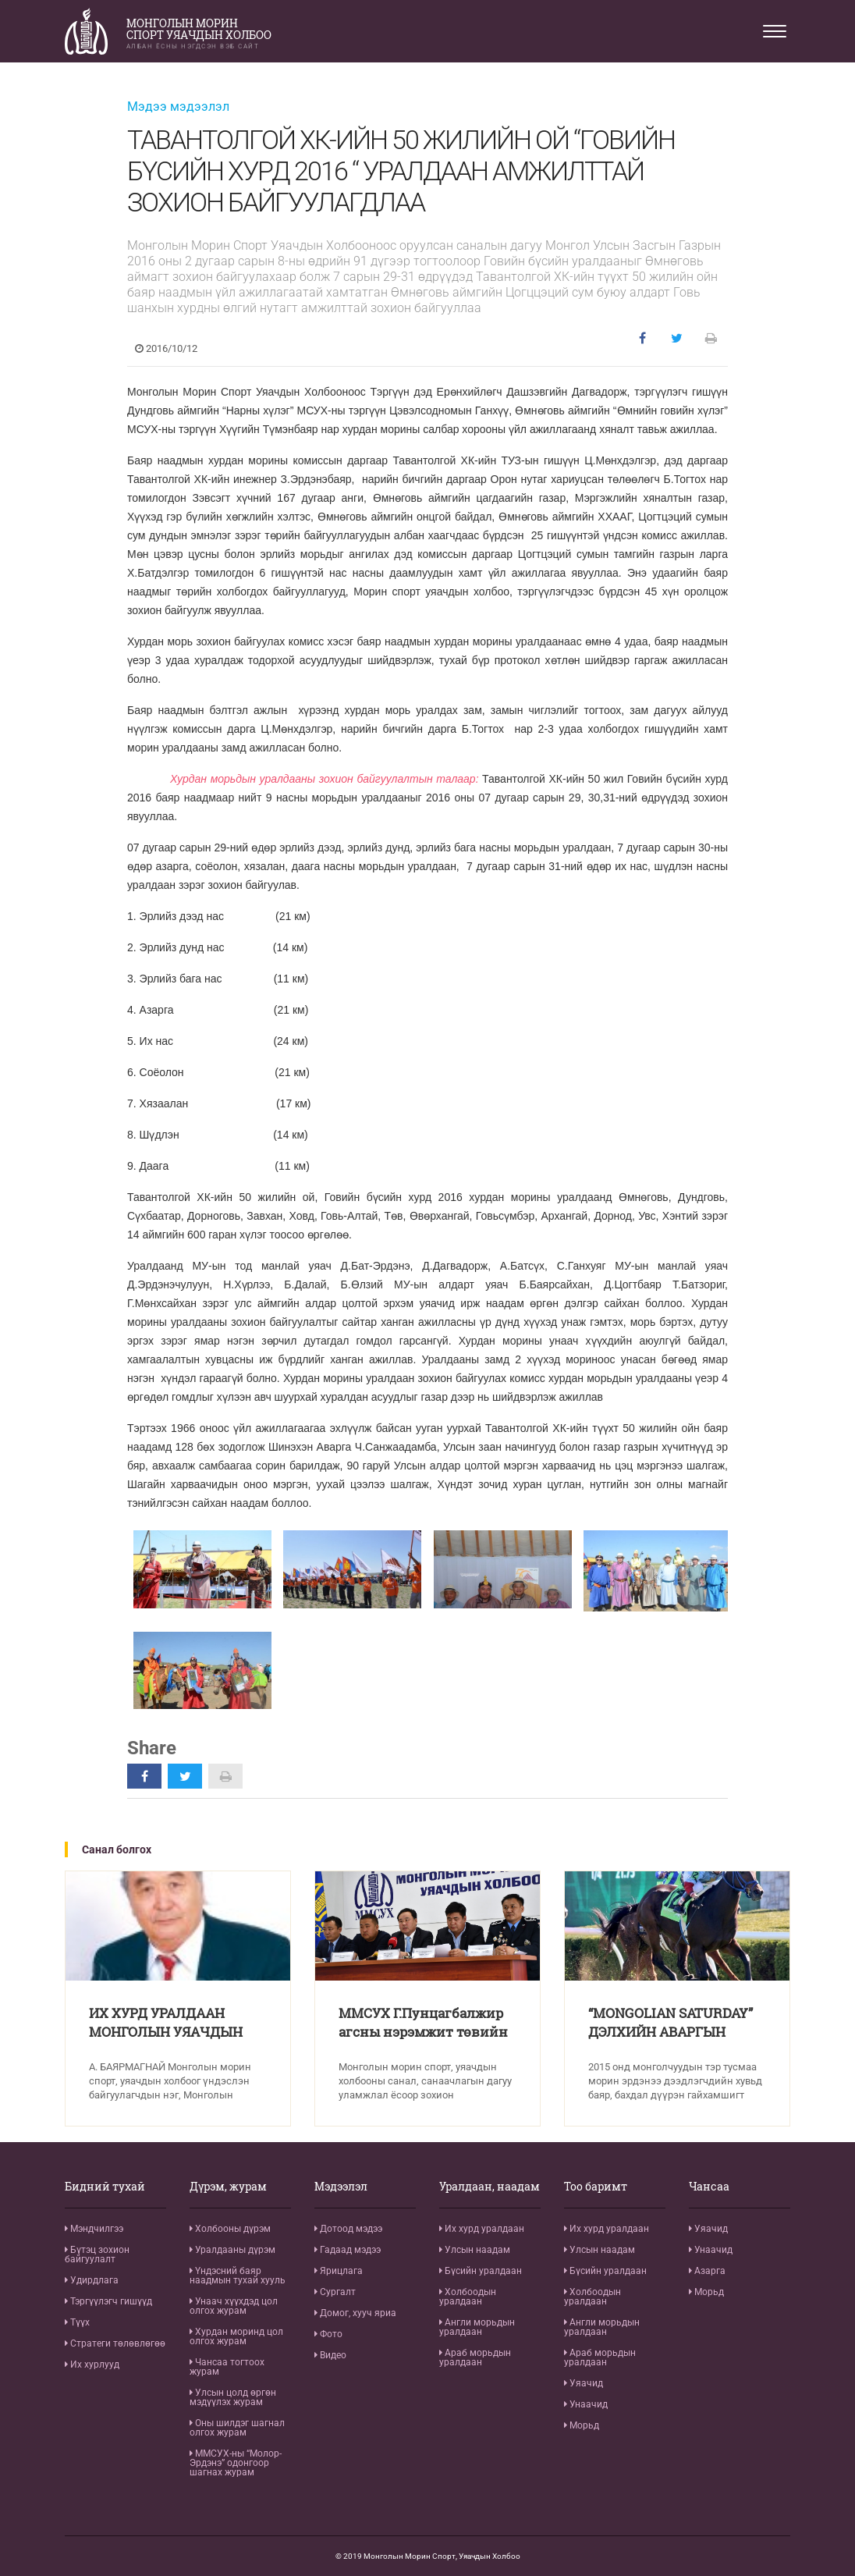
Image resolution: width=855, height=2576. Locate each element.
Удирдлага (92, 2280)
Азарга (707, 2271)
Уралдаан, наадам (489, 2186)
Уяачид (583, 2383)
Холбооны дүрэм (230, 2228)
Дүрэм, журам (228, 2186)
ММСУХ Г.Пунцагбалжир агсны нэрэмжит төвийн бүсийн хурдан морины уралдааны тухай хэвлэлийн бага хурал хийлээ (426, 2025)
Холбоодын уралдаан (467, 2296)
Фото (328, 2334)
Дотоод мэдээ (348, 2228)
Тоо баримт (595, 2186)
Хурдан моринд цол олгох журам (236, 2336)
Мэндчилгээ (94, 2228)
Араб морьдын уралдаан (475, 2357)
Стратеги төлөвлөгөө (115, 2343)
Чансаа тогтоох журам (227, 2366)
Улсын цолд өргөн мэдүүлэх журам (233, 2397)
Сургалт (335, 2292)
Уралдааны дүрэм (232, 2249)
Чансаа (709, 2186)
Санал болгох (116, 1849)
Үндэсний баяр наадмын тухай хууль (238, 2275)
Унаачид (586, 2404)
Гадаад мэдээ (347, 2249)
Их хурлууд (92, 2364)
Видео (330, 2355)
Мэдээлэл (340, 2186)
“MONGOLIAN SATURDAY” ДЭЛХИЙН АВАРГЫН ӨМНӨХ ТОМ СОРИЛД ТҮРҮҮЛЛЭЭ (675, 2025)
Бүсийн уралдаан (480, 2271)
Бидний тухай (105, 2186)
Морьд (581, 2425)
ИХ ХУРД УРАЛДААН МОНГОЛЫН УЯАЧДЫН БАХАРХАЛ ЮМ (171, 2025)
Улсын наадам (474, 2249)
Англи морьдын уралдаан (477, 2327)
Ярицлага (338, 2271)
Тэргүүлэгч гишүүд (108, 2301)
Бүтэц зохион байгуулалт (97, 2254)
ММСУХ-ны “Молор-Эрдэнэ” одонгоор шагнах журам (236, 2463)
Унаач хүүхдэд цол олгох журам (234, 2306)
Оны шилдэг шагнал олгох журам (237, 2427)
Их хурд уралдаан (481, 2228)
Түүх (77, 2322)
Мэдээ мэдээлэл (178, 106)
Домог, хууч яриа (355, 2313)
